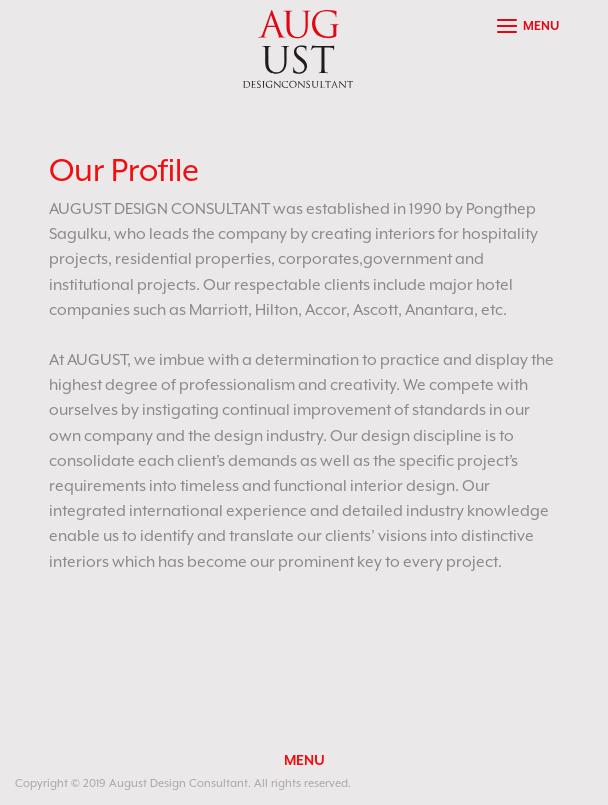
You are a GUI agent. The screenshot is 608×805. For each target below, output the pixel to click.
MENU (304, 760)
